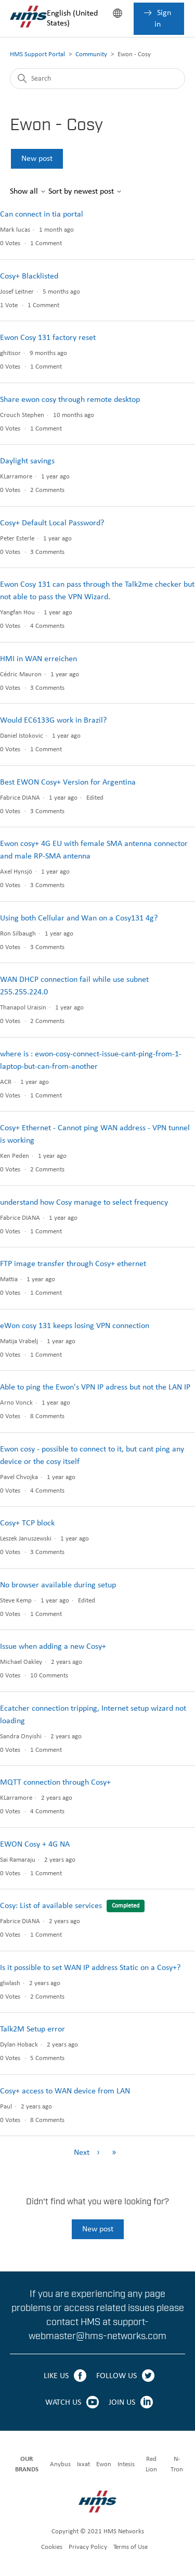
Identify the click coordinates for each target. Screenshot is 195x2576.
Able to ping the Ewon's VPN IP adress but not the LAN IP (95, 1387)
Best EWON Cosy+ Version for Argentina (68, 782)
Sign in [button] (162, 19)
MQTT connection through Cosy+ (55, 1782)
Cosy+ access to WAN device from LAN (65, 2091)
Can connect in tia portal (41, 214)
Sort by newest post (85, 191)
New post (37, 159)
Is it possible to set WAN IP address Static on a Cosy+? (90, 1968)
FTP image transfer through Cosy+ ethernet (73, 1264)
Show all (28, 191)
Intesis (126, 2464)
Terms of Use (130, 2547)
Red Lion (151, 2464)
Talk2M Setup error (32, 2029)
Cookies (51, 2547)
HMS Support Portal (37, 54)
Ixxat (83, 2464)
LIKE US (56, 2376)
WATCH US (63, 2402)
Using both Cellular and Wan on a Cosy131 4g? (79, 918)
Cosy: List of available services (51, 1906)
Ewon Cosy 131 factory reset (48, 338)
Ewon (103, 2464)
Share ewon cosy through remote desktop (70, 400)
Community (91, 54)
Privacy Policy (88, 2547)
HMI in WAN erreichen (38, 659)
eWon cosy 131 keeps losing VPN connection (74, 1326)
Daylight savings (27, 461)
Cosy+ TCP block (27, 1523)
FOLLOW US (116, 2376)
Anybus (60, 2464)
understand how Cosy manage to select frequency (84, 1202)
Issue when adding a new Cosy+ (53, 1647)
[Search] (98, 78)
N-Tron (177, 2464)
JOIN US (122, 2402)
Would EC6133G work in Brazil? (53, 720)
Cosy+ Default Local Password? (52, 523)
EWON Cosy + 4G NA (35, 1844)
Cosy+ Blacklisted (29, 276)
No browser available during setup (58, 1585)
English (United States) (72, 18)
